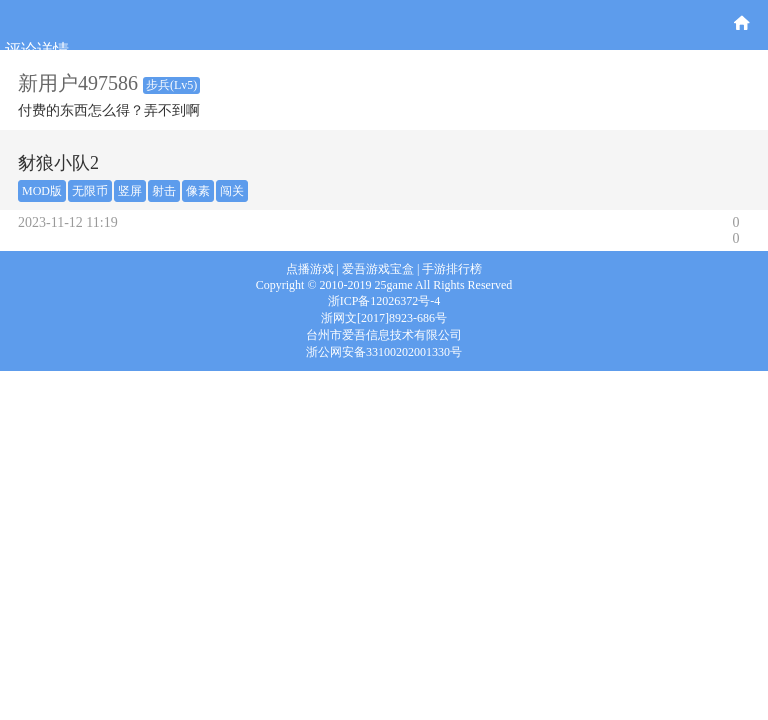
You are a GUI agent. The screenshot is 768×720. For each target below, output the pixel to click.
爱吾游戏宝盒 (378, 269)
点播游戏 (310, 269)
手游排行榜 (452, 269)
